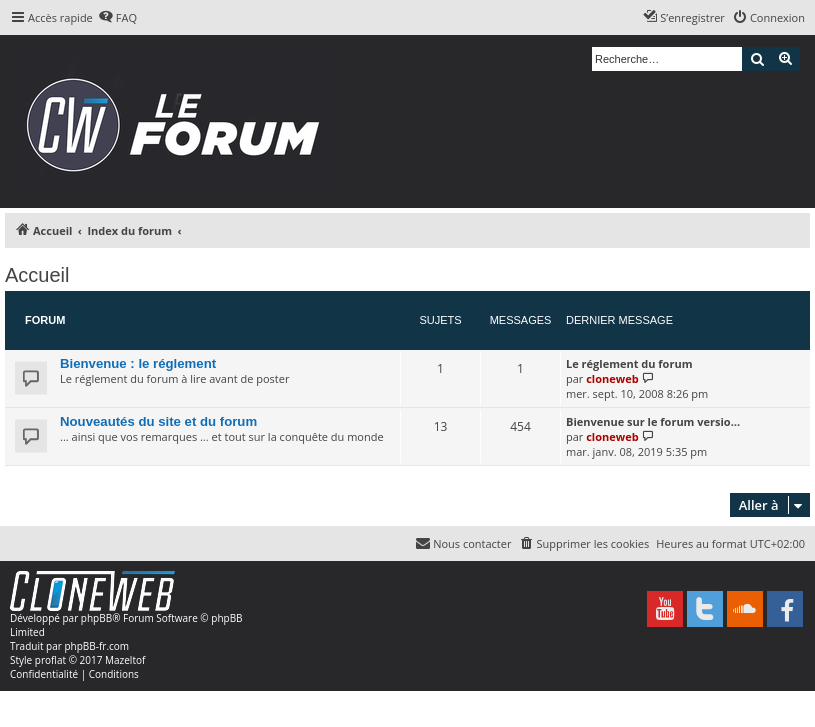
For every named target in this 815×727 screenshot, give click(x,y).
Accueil (37, 275)
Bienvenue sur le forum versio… (653, 421)
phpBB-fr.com (96, 646)
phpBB (96, 618)
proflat (50, 660)
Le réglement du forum (629, 363)
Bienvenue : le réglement (138, 363)
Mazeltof (125, 660)
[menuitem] (117, 18)
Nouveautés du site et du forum (158, 421)
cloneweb (612, 378)
